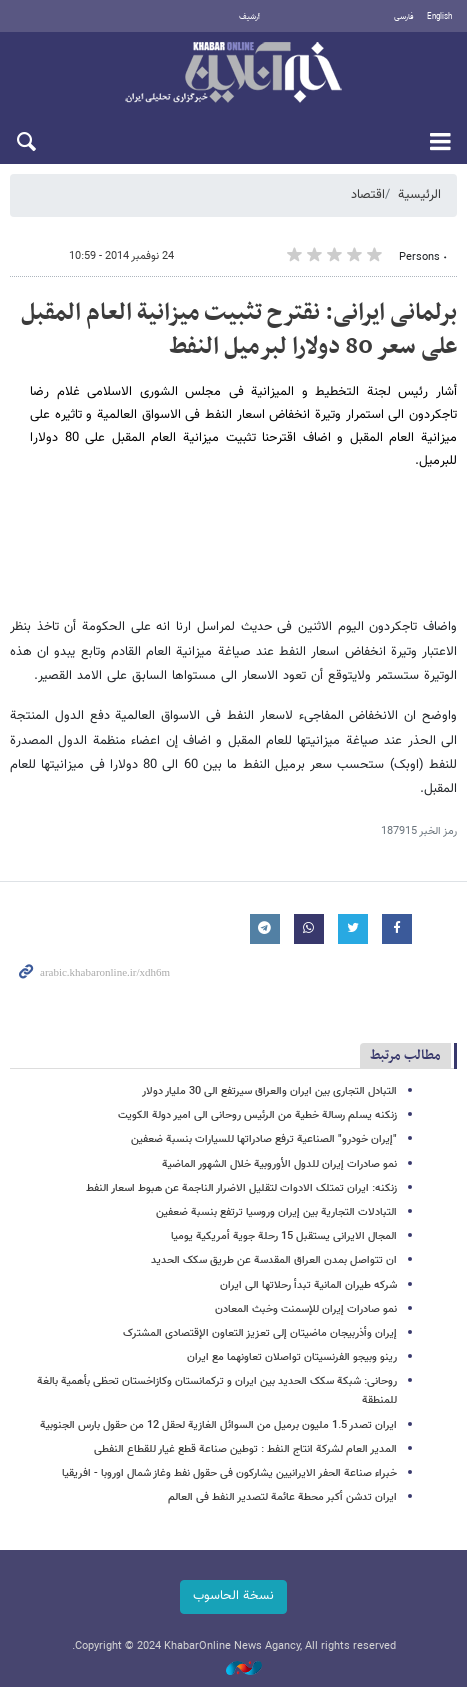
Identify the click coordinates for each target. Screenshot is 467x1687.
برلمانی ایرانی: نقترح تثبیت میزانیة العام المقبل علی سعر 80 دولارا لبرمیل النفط (239, 330)
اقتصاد (368, 195)
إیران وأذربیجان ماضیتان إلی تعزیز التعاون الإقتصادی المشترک (260, 1333)
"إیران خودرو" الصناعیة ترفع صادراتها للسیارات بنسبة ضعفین (264, 1139)
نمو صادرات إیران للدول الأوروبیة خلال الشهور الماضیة (279, 1164)
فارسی (404, 17)
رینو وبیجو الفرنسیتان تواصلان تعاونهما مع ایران (292, 1357)
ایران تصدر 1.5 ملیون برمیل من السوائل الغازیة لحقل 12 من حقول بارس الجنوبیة (218, 1425)
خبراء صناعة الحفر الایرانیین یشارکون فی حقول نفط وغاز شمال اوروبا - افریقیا (229, 1473)
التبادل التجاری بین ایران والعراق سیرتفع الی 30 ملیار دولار (269, 1091)
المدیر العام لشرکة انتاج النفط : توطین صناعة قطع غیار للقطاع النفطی (245, 1449)
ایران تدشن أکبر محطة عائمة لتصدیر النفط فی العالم (282, 1497)
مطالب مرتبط (405, 1055)
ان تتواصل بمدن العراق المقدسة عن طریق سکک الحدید (274, 1260)
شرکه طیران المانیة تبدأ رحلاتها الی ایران (308, 1285)
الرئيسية (419, 195)
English (439, 17)
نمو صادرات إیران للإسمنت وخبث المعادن (306, 1309)
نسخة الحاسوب (233, 1596)
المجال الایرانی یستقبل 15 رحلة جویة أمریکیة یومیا (284, 1236)
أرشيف (249, 17)
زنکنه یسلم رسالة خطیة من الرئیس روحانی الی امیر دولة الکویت (257, 1115)
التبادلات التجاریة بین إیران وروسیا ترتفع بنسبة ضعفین (276, 1212)
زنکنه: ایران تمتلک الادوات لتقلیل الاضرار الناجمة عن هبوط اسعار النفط (241, 1188)
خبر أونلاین (233, 74)
